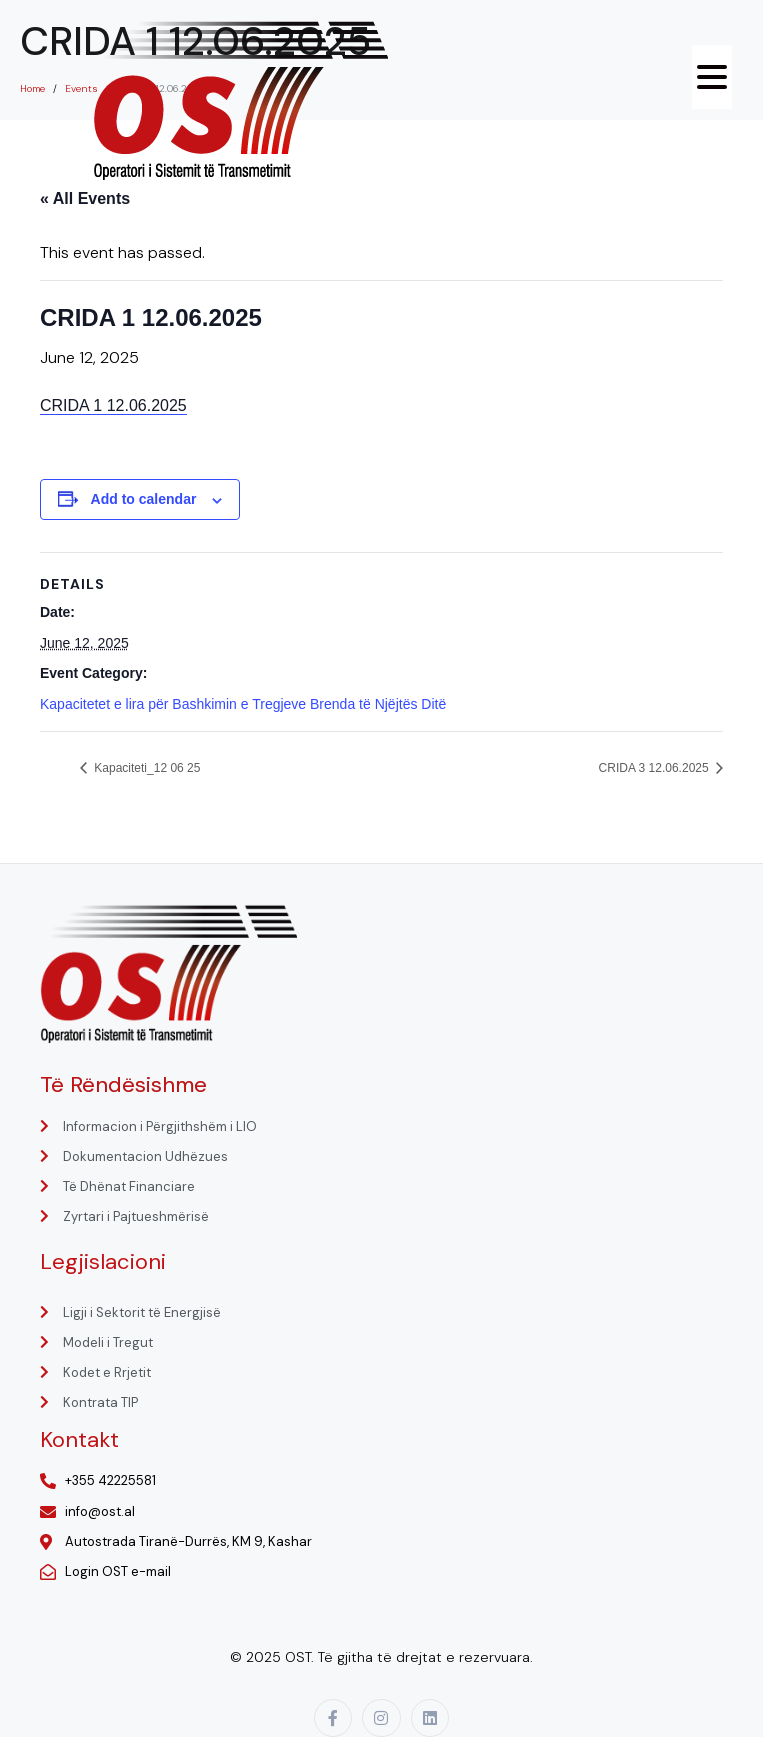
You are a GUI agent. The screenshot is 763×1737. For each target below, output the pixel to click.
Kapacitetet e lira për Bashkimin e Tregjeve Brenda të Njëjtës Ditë (243, 704)
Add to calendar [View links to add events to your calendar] (144, 499)
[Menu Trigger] (712, 77)
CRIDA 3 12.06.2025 (655, 768)
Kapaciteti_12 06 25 (145, 768)
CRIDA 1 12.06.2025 (113, 405)
